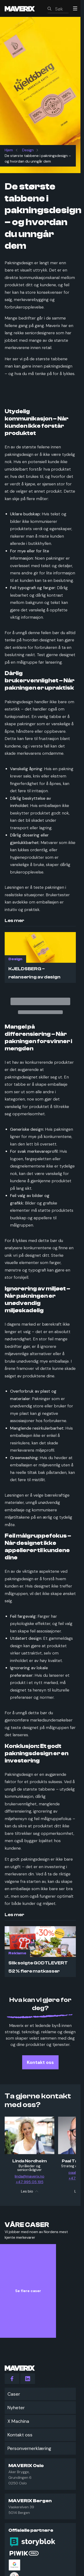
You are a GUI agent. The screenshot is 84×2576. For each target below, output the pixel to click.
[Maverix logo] (26, 8)
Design (28, 150)
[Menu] (75, 8)
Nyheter (16, 2408)
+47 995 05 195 (29, 2181)
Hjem (9, 150)
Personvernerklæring (29, 2448)
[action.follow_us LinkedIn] (27, 2378)
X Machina (18, 2421)
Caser (13, 2394)
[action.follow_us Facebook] (12, 2378)
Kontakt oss (19, 2435)
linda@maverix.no (29, 2176)
